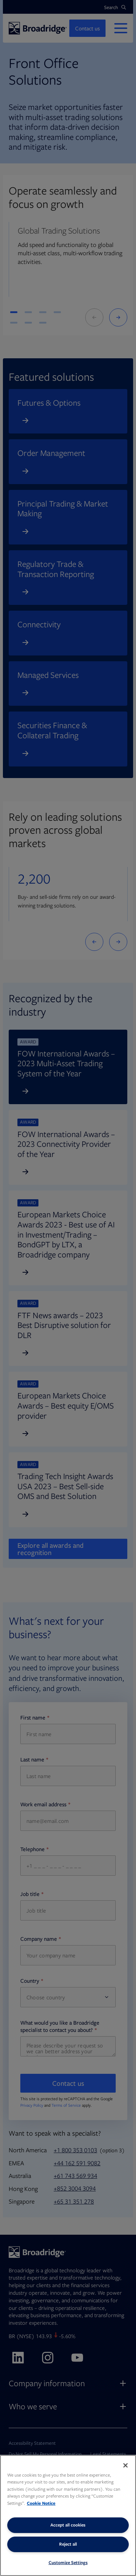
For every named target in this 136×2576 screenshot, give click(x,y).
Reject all (68, 2544)
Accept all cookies (68, 2525)
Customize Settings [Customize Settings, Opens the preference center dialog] (68, 2562)
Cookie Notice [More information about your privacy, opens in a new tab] (41, 2503)
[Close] (125, 2465)
